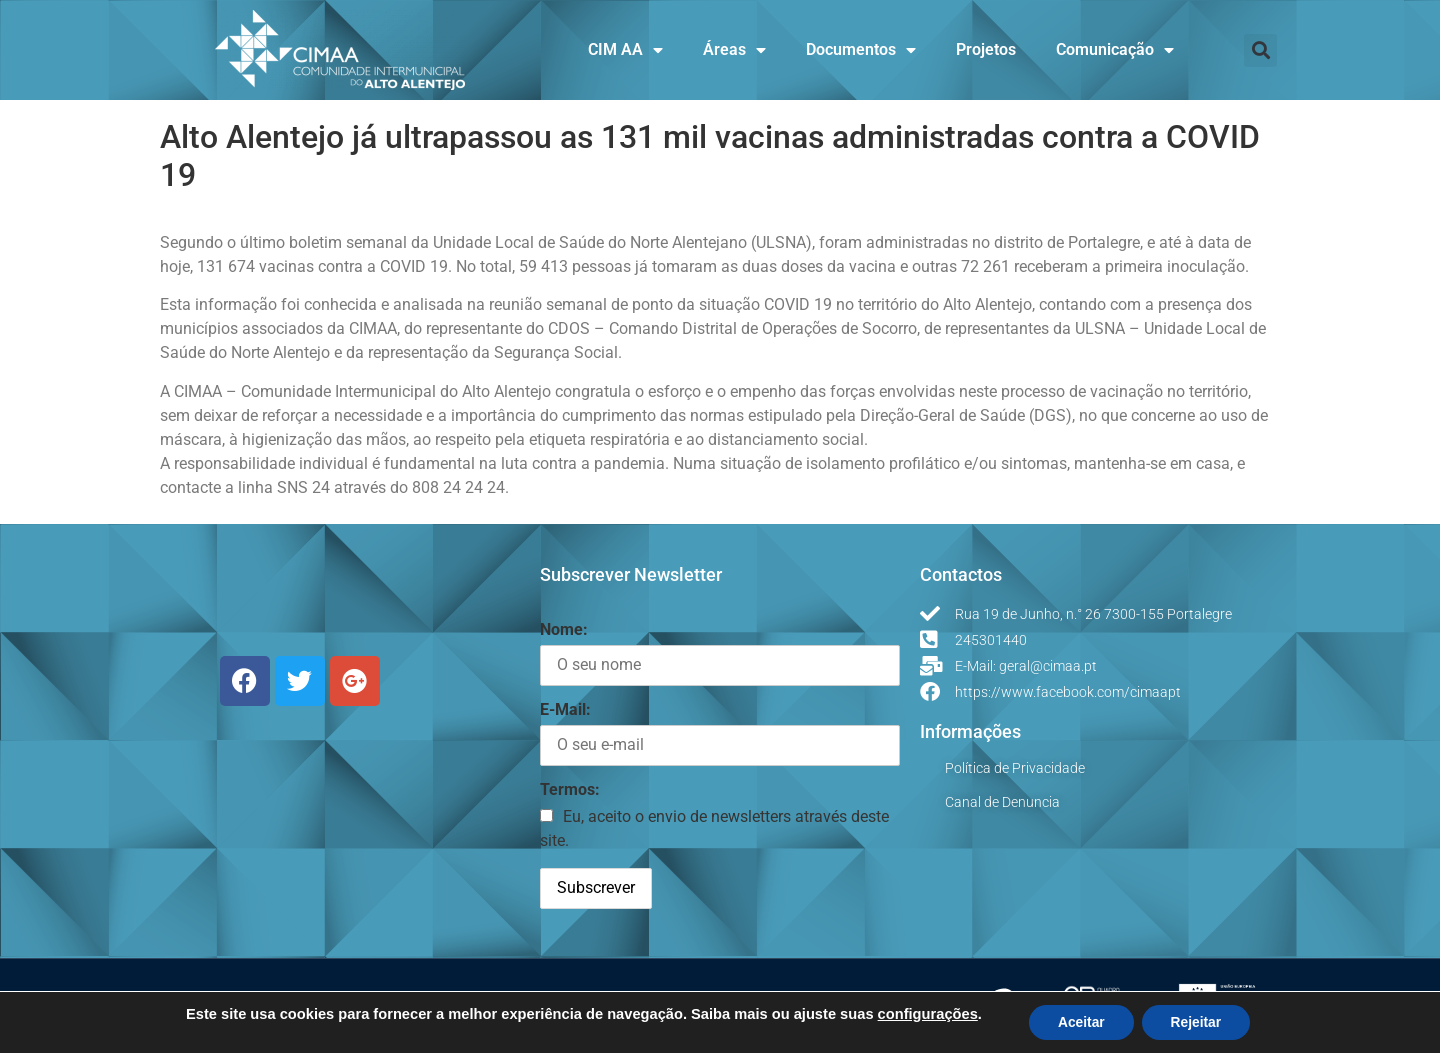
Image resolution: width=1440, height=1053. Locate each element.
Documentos (861, 50)
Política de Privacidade (1015, 768)
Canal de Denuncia (1002, 802)
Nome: (564, 629)
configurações (925, 1013)
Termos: (570, 789)
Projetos (986, 49)
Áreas (734, 50)
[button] (1260, 50)
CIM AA (625, 50)
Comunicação (1115, 50)
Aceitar (1079, 1022)
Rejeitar (1197, 1022)
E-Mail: (565, 709)
